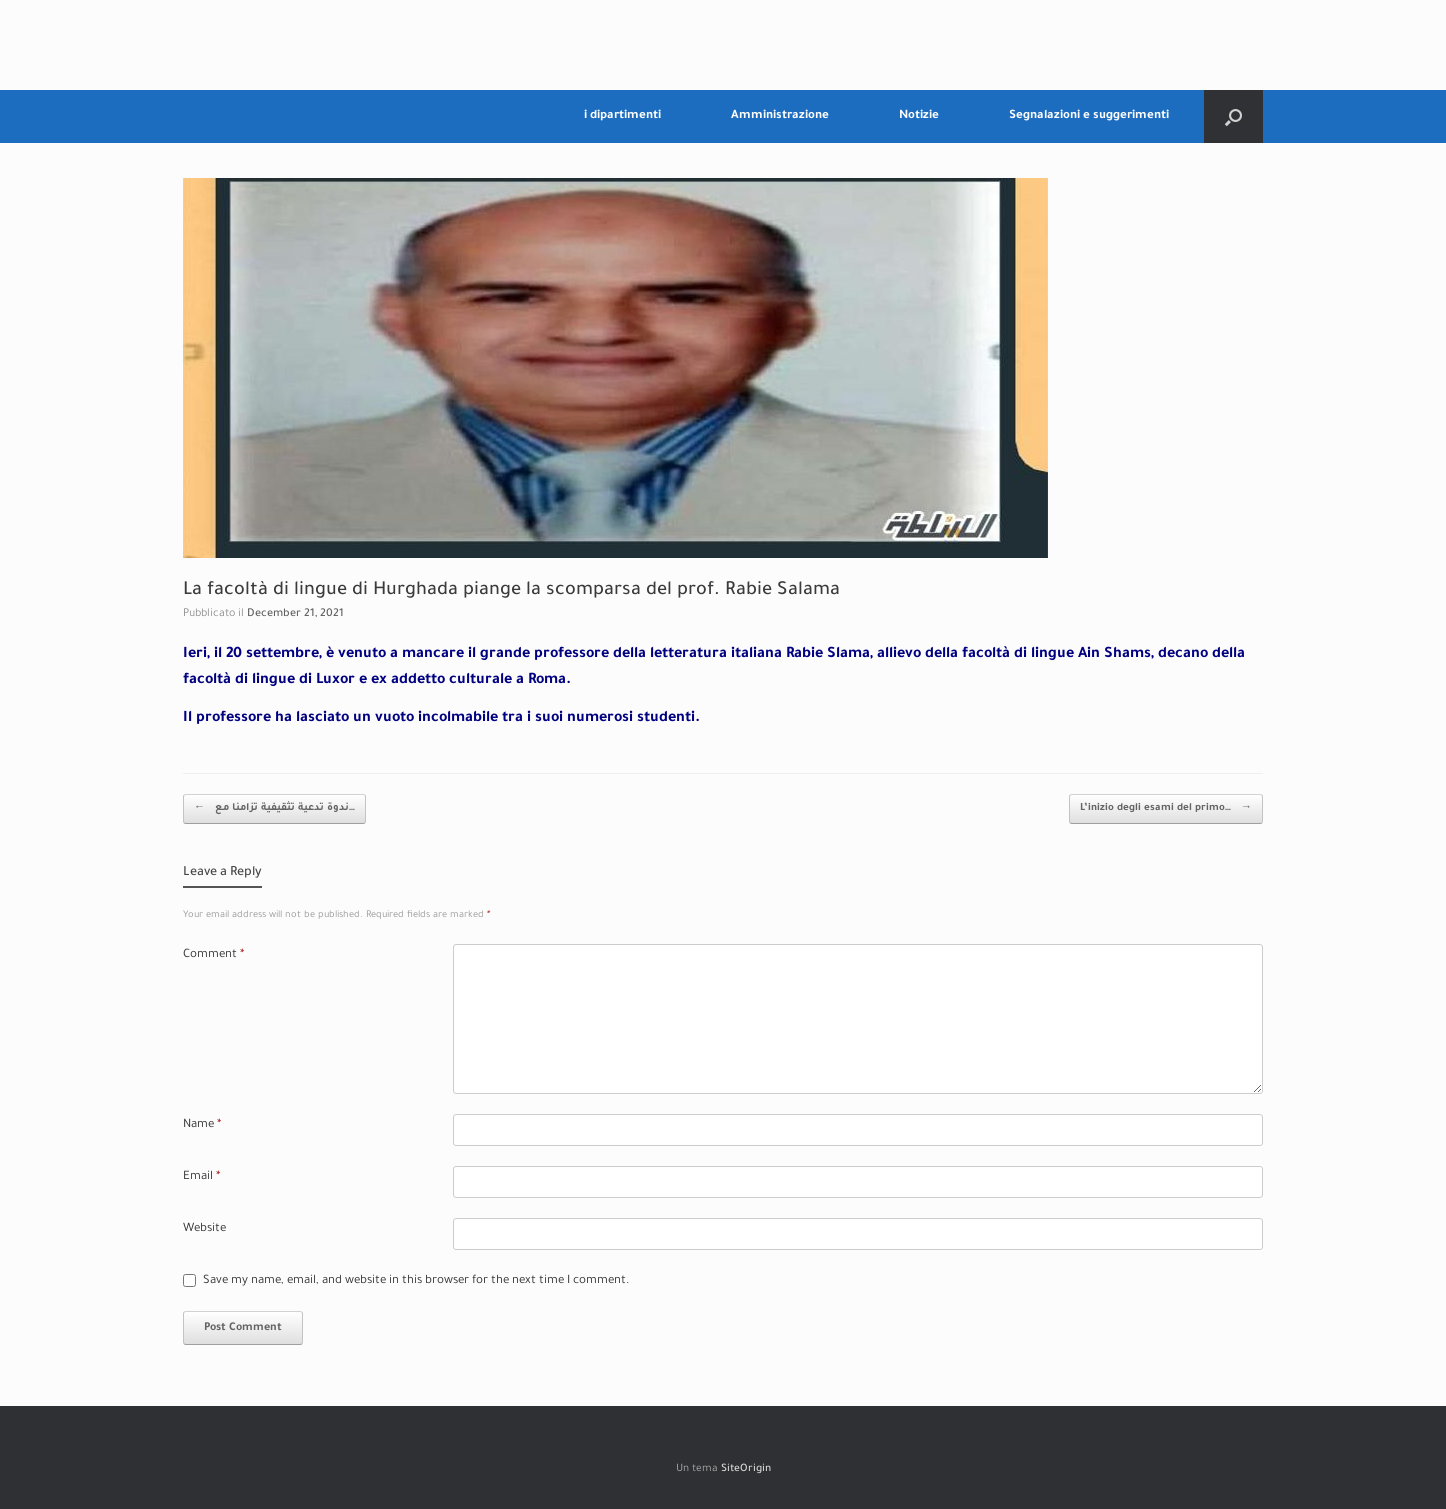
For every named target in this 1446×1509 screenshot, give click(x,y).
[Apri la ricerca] (1233, 116)
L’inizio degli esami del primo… (1166, 809)
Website (204, 1229)
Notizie (919, 116)
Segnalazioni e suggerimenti (1089, 116)
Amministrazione (780, 116)
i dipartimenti (622, 116)
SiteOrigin (746, 1469)
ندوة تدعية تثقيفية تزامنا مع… (274, 809)
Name (202, 1125)
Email (201, 1177)
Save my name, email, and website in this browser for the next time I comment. (416, 1281)
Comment (213, 955)
